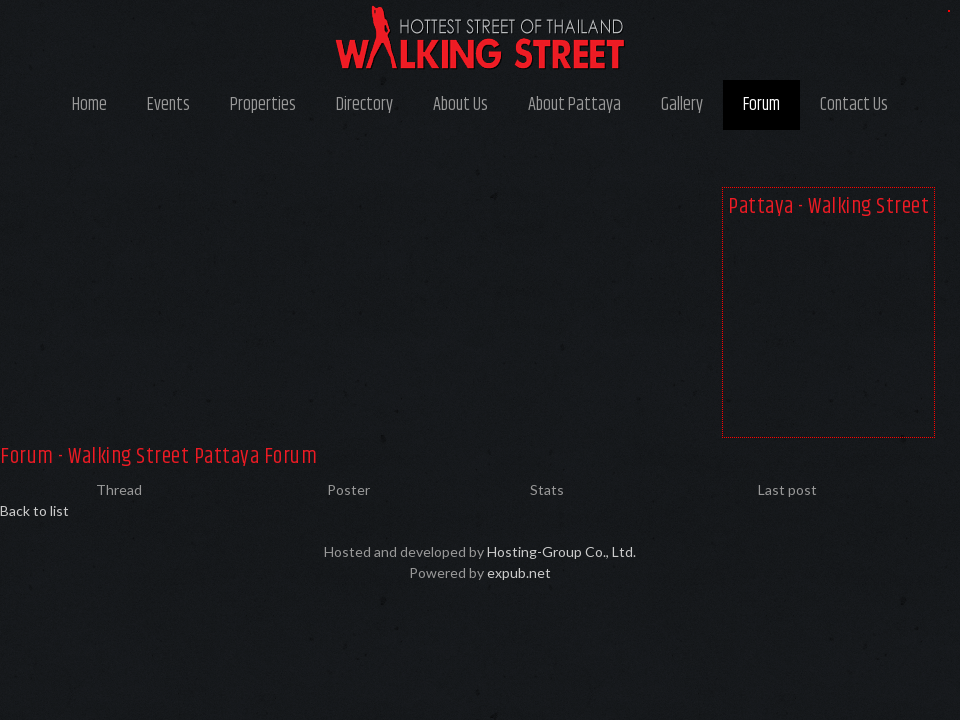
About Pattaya (574, 105)
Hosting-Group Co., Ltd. (561, 551)
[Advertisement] (828, 332)
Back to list (34, 510)
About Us (460, 105)
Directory (364, 105)
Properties (263, 105)
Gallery (682, 105)
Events (168, 105)
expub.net (519, 572)
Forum (761, 105)
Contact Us (854, 105)
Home (89, 105)
